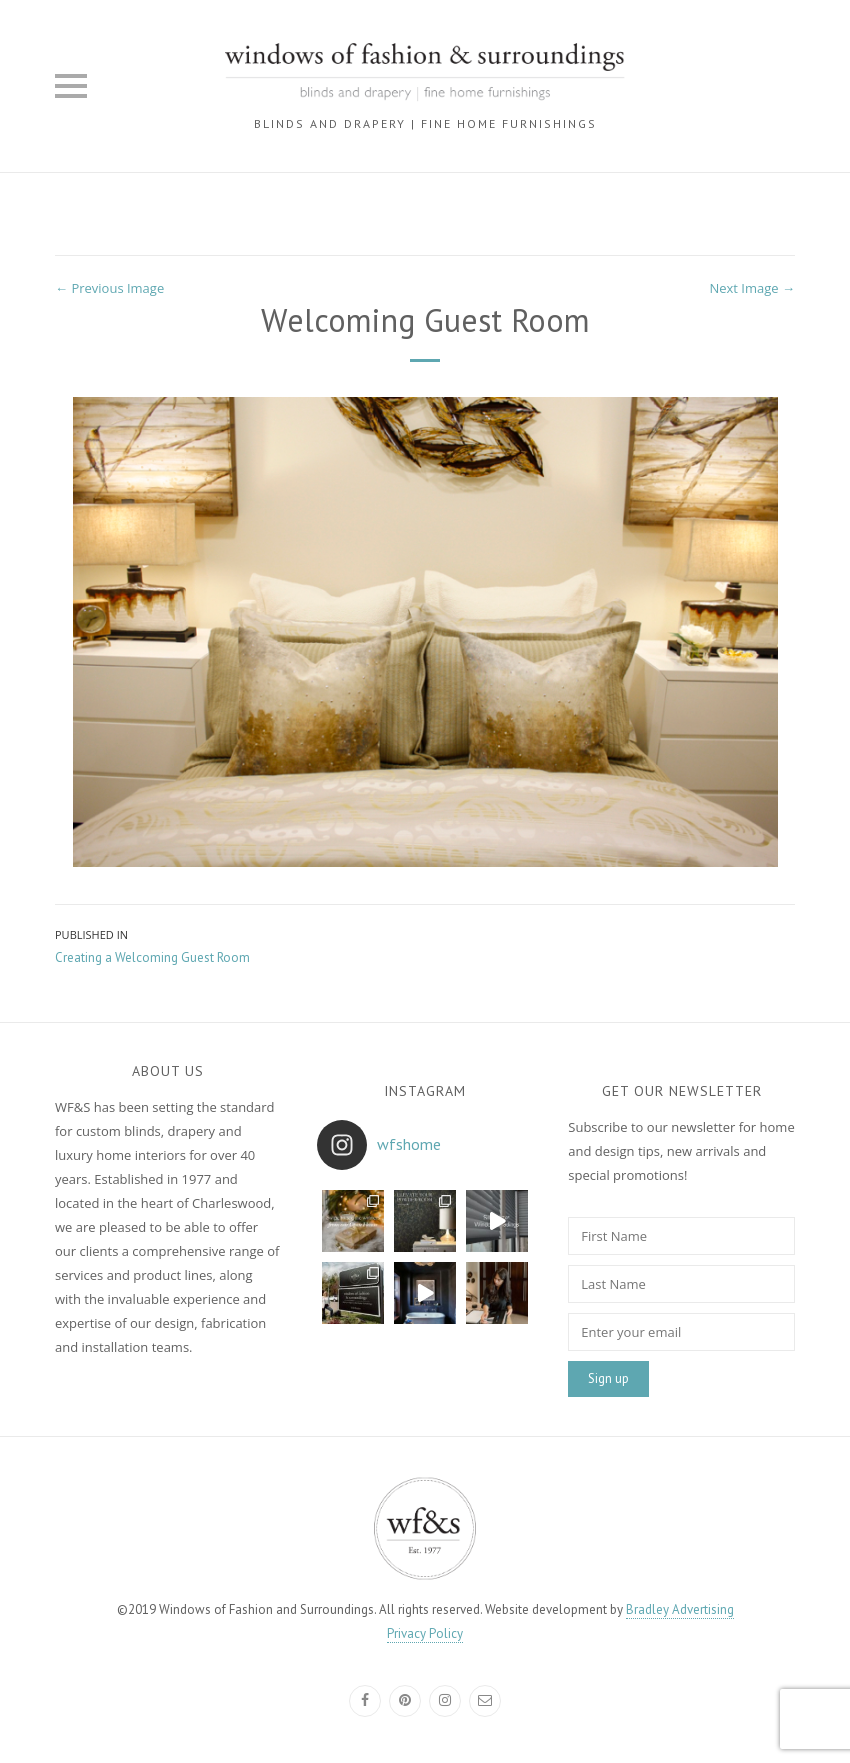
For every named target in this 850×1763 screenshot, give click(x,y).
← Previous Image (109, 288)
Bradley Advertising (680, 1609)
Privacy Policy (425, 1633)
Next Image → (752, 288)
